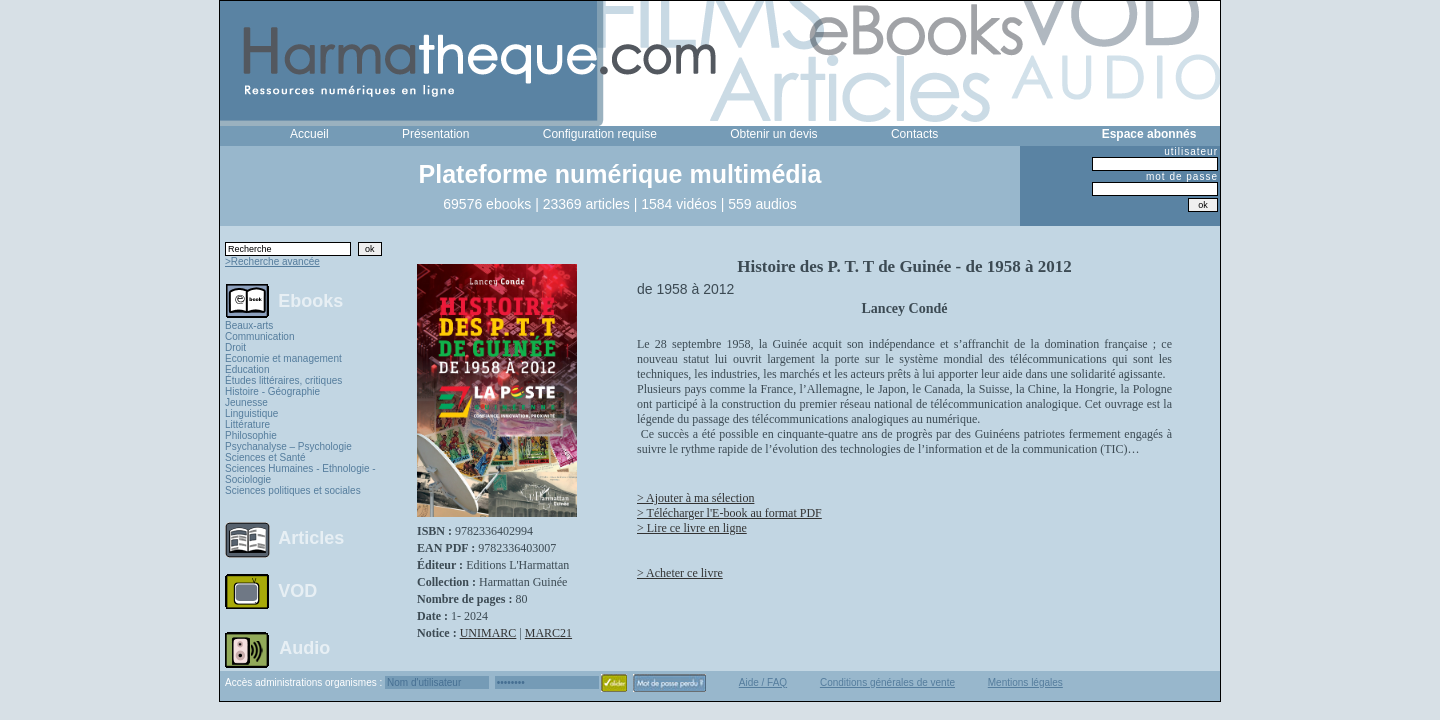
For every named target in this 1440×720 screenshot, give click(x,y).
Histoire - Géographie (272, 391)
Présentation (435, 134)
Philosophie (251, 435)
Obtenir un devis (773, 134)
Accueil (309, 134)
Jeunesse (246, 402)
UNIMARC (488, 633)
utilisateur (1191, 151)
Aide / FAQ (763, 682)
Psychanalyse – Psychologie (288, 446)
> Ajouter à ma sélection (695, 498)
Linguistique (251, 413)
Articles (311, 538)
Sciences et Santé (265, 457)
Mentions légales (1025, 682)
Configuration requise (600, 134)
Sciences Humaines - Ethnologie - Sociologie (300, 474)
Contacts (914, 134)
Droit (235, 347)
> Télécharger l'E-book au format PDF (729, 513)
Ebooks (310, 300)
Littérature (247, 424)
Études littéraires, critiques (283, 380)
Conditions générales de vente (887, 682)
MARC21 (548, 633)
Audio (304, 647)
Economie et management (283, 358)
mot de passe (1182, 176)
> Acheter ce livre (680, 573)
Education (247, 369)
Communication (259, 336)
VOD (297, 591)
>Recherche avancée (272, 261)
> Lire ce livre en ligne (692, 528)
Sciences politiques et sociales (293, 490)
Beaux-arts (249, 325)
